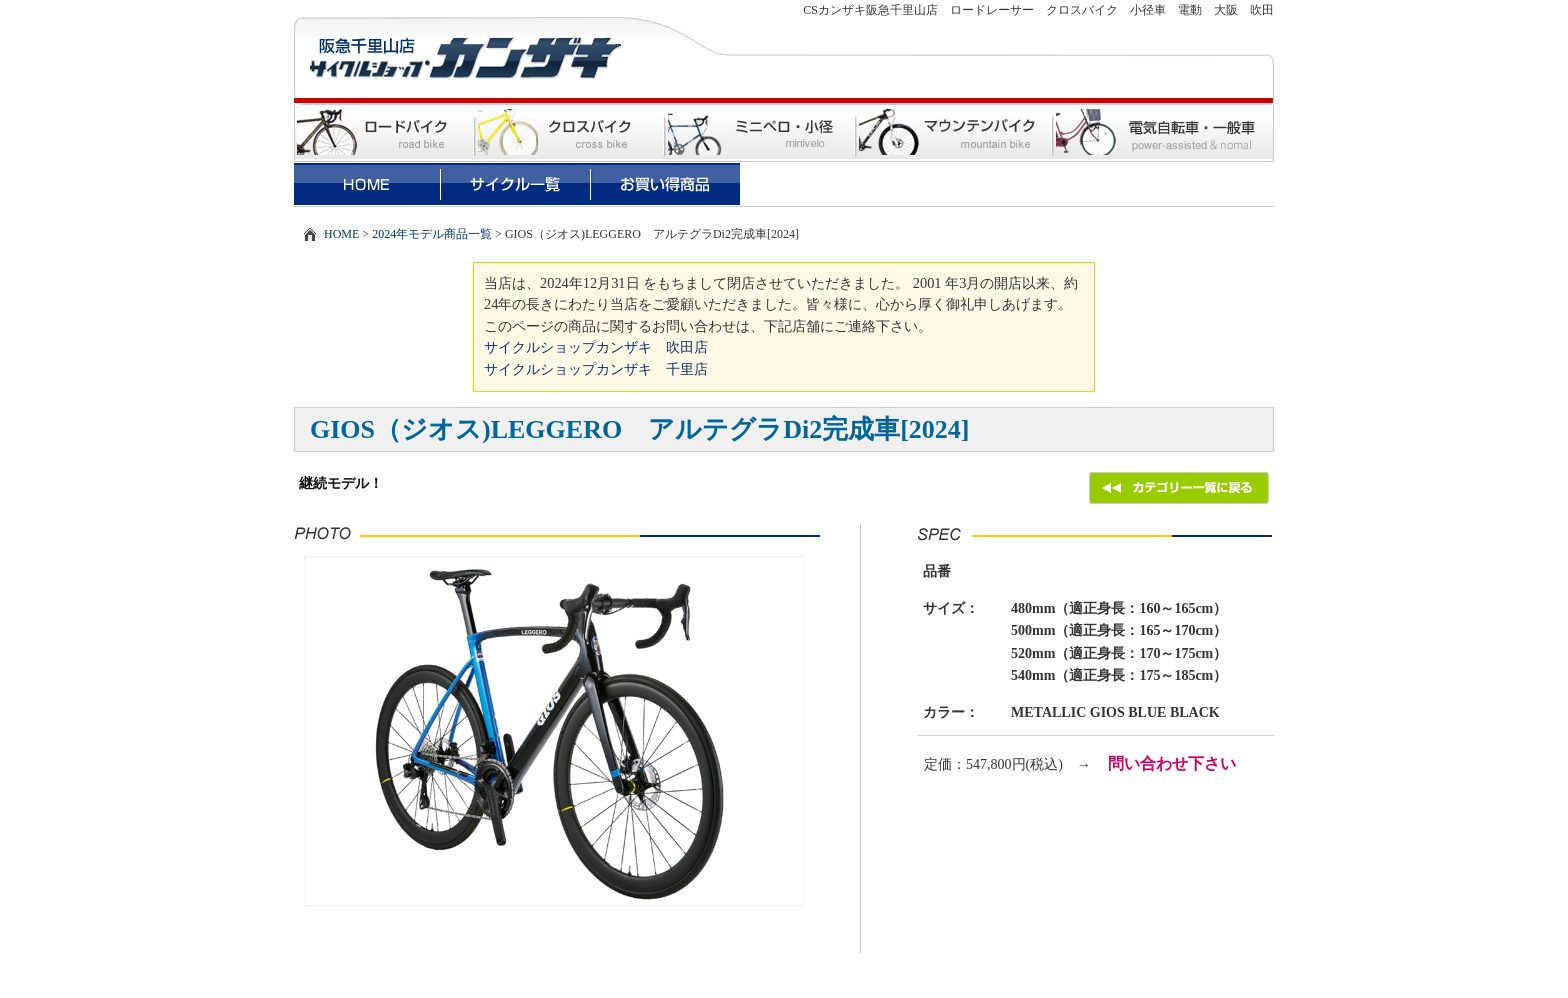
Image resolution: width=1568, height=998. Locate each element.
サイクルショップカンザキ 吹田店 (596, 347)
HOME (341, 234)
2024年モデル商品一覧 (432, 234)
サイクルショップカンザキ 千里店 (596, 369)
